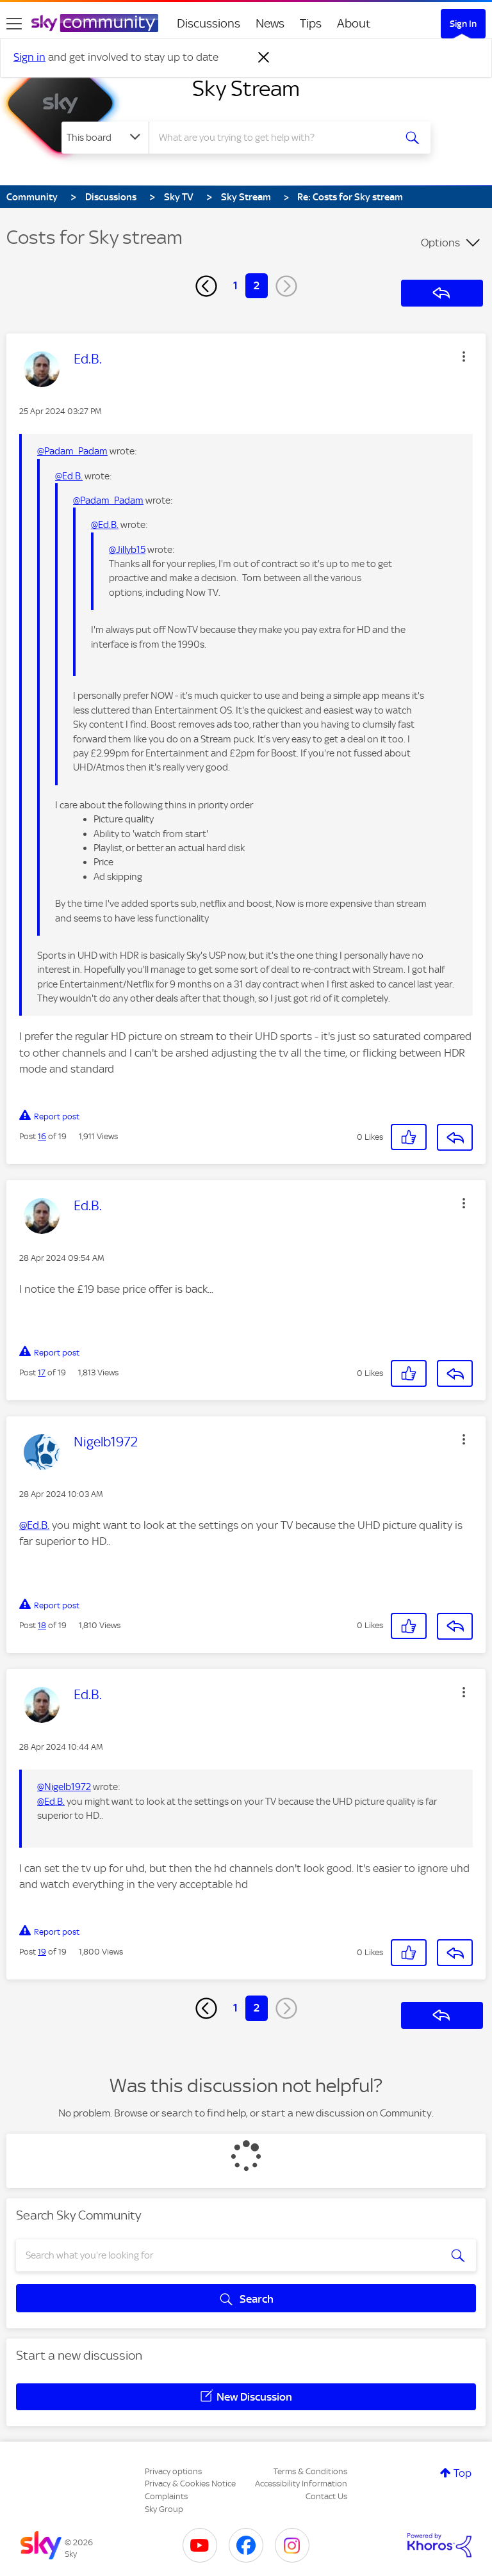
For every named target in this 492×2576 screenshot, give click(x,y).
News (270, 23)
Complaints (166, 2496)
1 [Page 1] (235, 285)
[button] (464, 356)
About (354, 23)
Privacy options (173, 2471)
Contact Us (326, 2496)
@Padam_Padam (72, 451)
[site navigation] (14, 23)
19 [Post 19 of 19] (42, 1951)
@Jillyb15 (127, 550)
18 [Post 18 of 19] (42, 1625)
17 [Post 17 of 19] (41, 1372)
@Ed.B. (69, 476)
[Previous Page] (206, 286)
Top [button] (463, 2473)
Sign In (463, 23)
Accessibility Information (301, 2483)
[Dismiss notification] (264, 57)
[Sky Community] (94, 23)
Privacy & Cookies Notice (190, 2483)
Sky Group (164, 2509)
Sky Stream (246, 88)
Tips (311, 23)
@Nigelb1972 (64, 1787)
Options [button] (440, 242)
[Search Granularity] (105, 138)
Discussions (208, 23)
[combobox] (275, 138)
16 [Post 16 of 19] (42, 1136)
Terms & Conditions (310, 2471)
